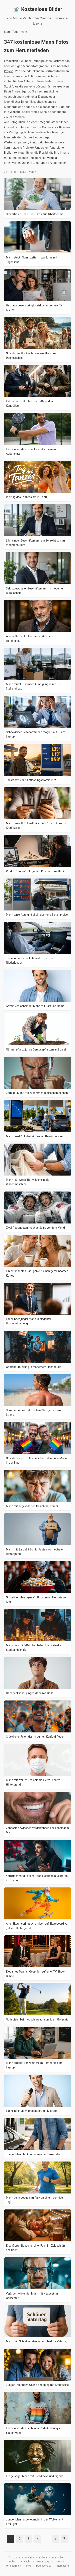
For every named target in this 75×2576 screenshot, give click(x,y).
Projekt (8, 71)
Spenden (60, 2561)
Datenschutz (43, 2565)
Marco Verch (26, 2557)
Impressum (62, 2565)
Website (15, 112)
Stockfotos (11, 86)
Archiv (12, 2561)
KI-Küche (26, 2561)
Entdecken (11, 61)
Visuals (52, 158)
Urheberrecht (13, 2565)
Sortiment (59, 61)
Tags (15, 31)
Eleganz (43, 96)
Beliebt (43, 2557)
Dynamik (27, 101)
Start (7, 31)
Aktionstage (43, 2561)
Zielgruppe (40, 163)
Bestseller (58, 2557)
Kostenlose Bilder (37, 9)
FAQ (28, 2565)
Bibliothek (10, 152)
